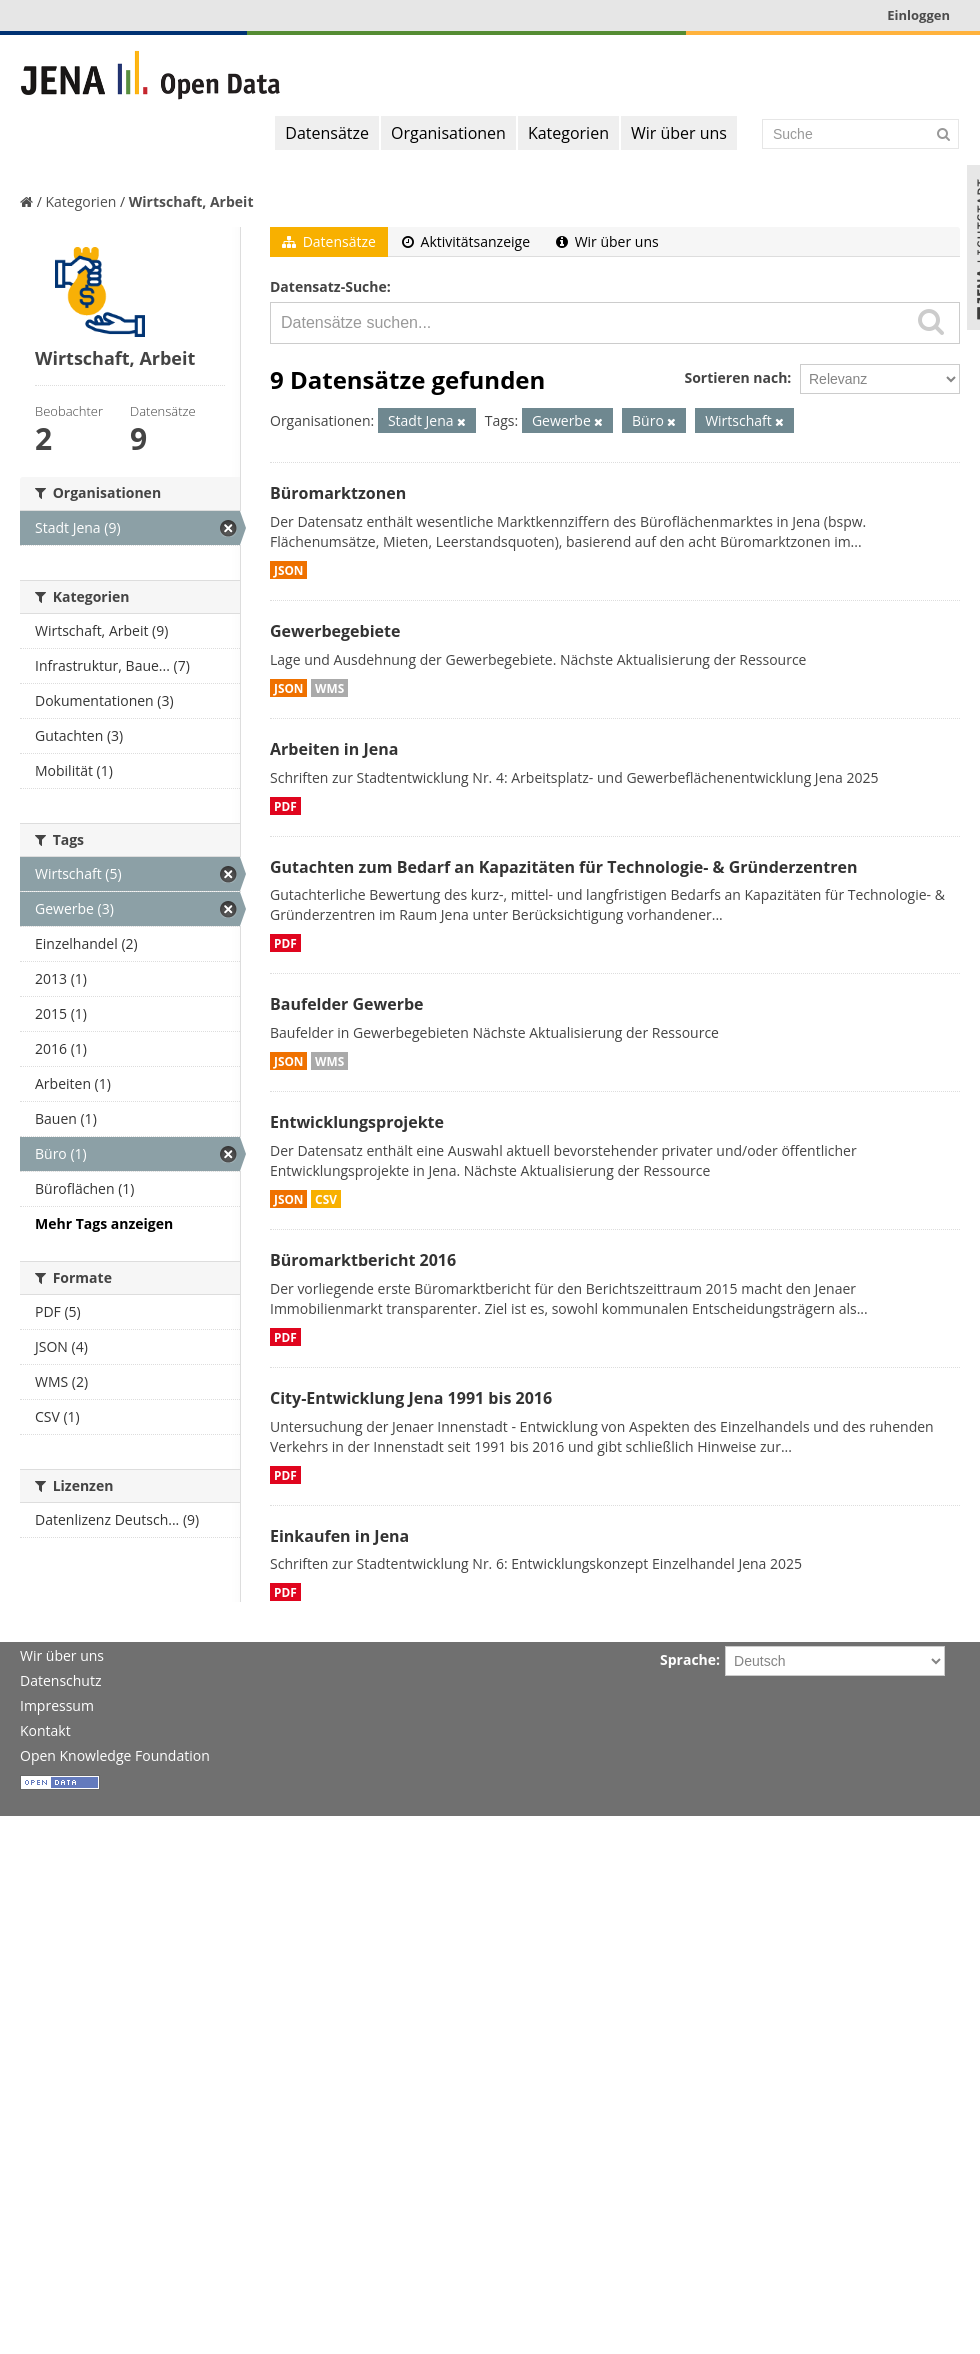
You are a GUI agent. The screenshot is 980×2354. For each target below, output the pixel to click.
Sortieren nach (735, 377)
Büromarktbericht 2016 (363, 1260)
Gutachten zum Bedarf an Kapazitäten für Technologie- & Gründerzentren (563, 867)
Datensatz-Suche (328, 286)
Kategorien (568, 133)
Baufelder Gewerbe (347, 1004)
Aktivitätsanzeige (466, 241)
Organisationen (448, 133)
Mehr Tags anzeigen (104, 1223)
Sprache (688, 1659)
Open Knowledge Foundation (115, 1755)
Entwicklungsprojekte (357, 1122)
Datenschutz (60, 1680)
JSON (288, 570)
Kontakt (45, 1730)
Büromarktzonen (338, 493)
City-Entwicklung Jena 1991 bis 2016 (411, 1398)
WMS (329, 688)
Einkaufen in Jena (339, 1536)
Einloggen (918, 15)
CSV (326, 1199)
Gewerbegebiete (335, 631)
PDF (285, 806)
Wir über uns (679, 133)
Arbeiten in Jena (334, 749)
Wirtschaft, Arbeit (191, 201)
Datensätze (327, 133)
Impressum (57, 1705)
